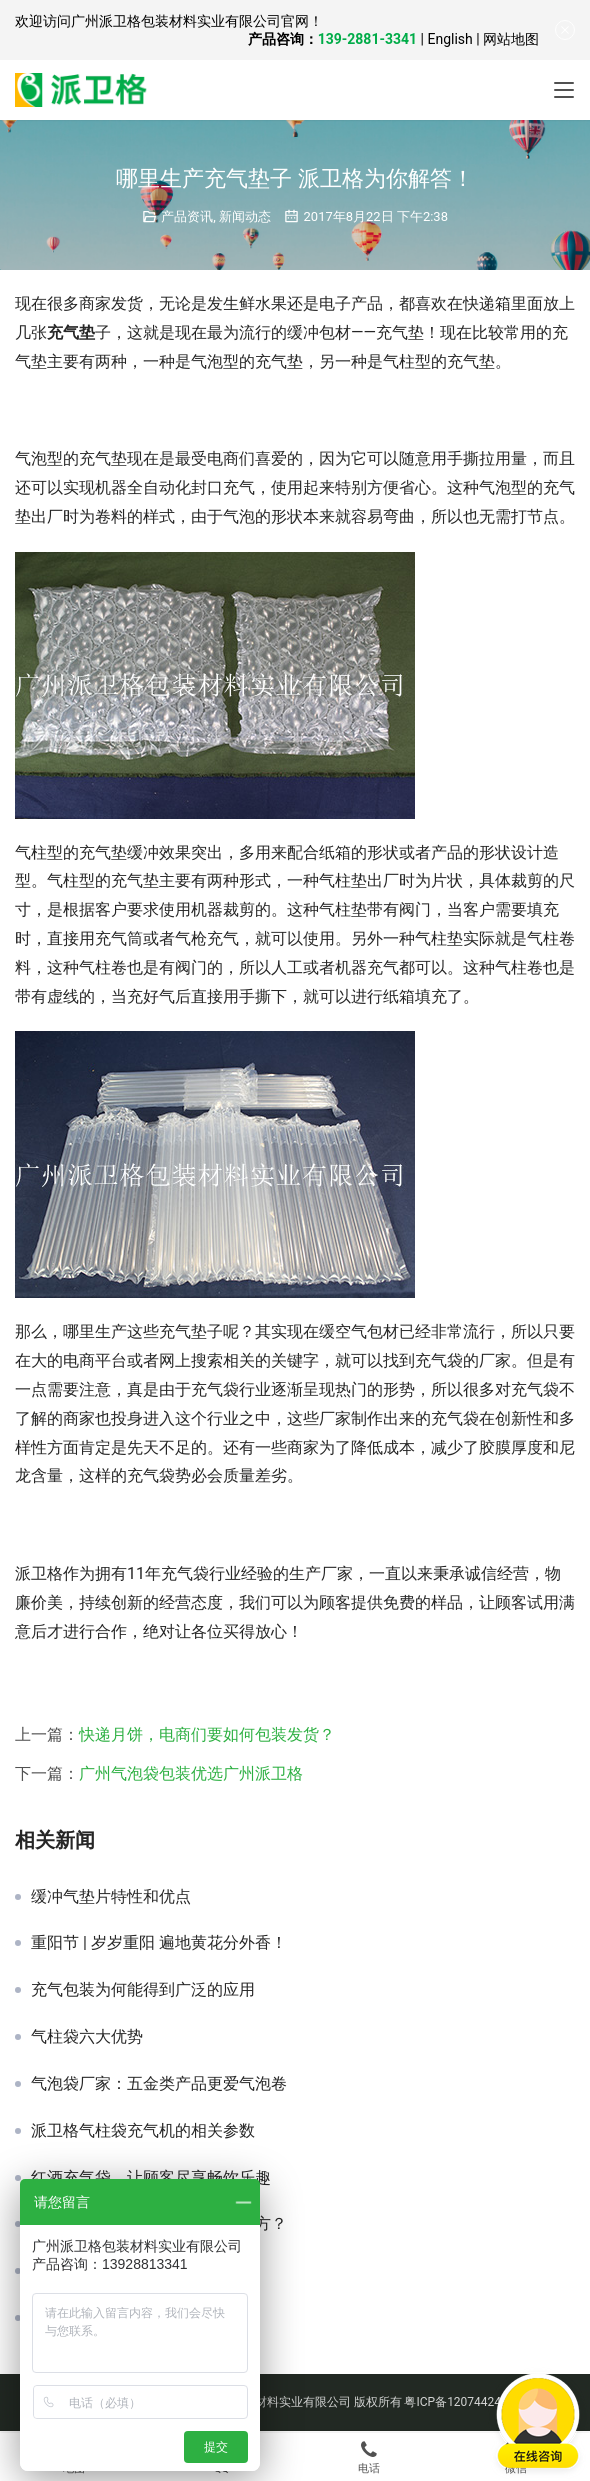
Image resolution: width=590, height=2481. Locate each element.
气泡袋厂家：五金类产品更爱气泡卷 (159, 2084)
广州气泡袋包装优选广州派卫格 (191, 1773)
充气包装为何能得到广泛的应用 (143, 1990)
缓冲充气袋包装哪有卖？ (119, 2318)
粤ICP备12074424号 (458, 2402)
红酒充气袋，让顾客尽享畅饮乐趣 (151, 2178)
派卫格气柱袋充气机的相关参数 (143, 2131)
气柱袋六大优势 (87, 2037)
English (449, 39)
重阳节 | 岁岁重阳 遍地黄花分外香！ (159, 1943)
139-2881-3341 (367, 39)
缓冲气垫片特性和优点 (111, 1897)
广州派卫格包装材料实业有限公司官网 (190, 21)
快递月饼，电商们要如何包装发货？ (207, 1734)
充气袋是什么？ (87, 2271)
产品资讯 (187, 216)
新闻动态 (245, 216)
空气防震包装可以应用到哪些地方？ (159, 2224)
